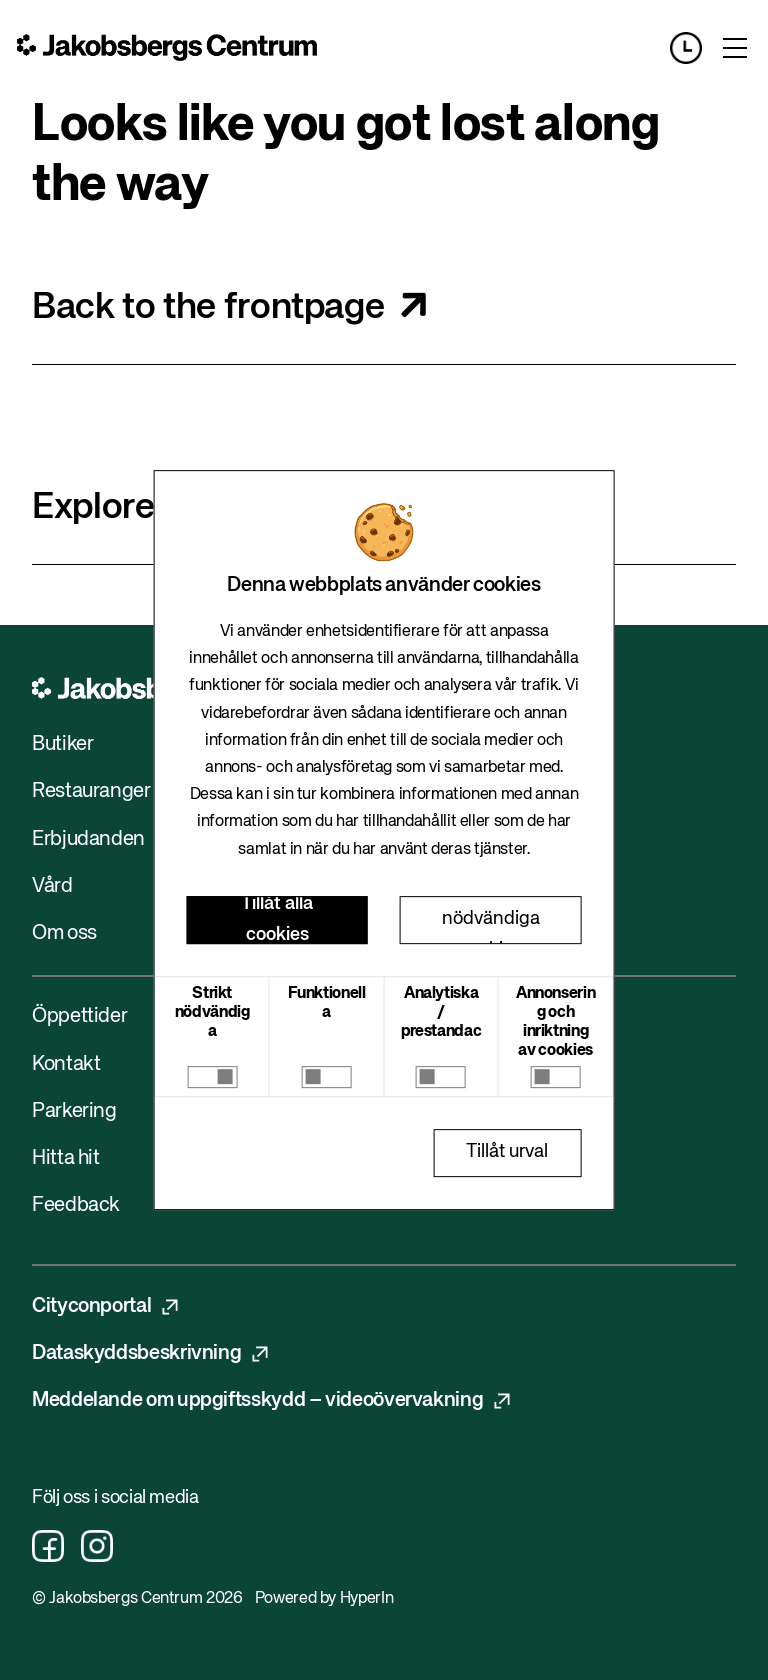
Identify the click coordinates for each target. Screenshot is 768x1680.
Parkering (74, 1111)
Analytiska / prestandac (441, 1013)
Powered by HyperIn (324, 1599)
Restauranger (91, 791)
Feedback (76, 1205)
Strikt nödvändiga (212, 1013)
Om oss (64, 933)
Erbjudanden (88, 839)
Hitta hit (66, 1158)
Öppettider (79, 1016)
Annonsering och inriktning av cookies (555, 1023)
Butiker (62, 744)
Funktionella (327, 1003)
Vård (52, 886)
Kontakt (66, 1064)
